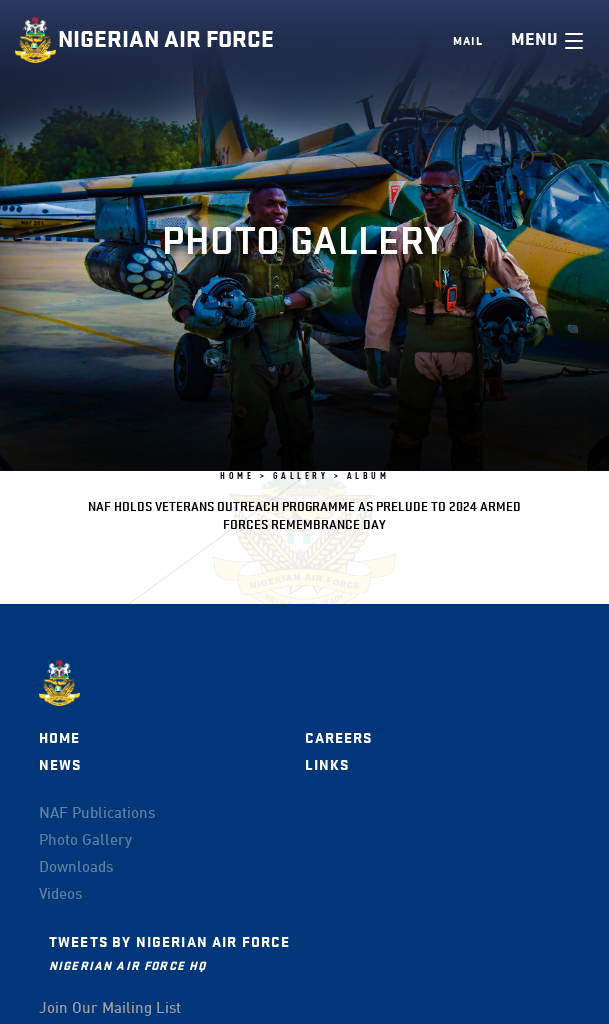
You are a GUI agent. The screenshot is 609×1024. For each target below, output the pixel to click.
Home (60, 738)
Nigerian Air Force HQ (127, 965)
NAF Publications (97, 814)
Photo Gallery (85, 841)
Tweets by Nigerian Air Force (169, 942)
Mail (468, 41)
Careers (339, 738)
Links (327, 765)
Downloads (76, 868)
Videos (60, 895)
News (60, 765)
